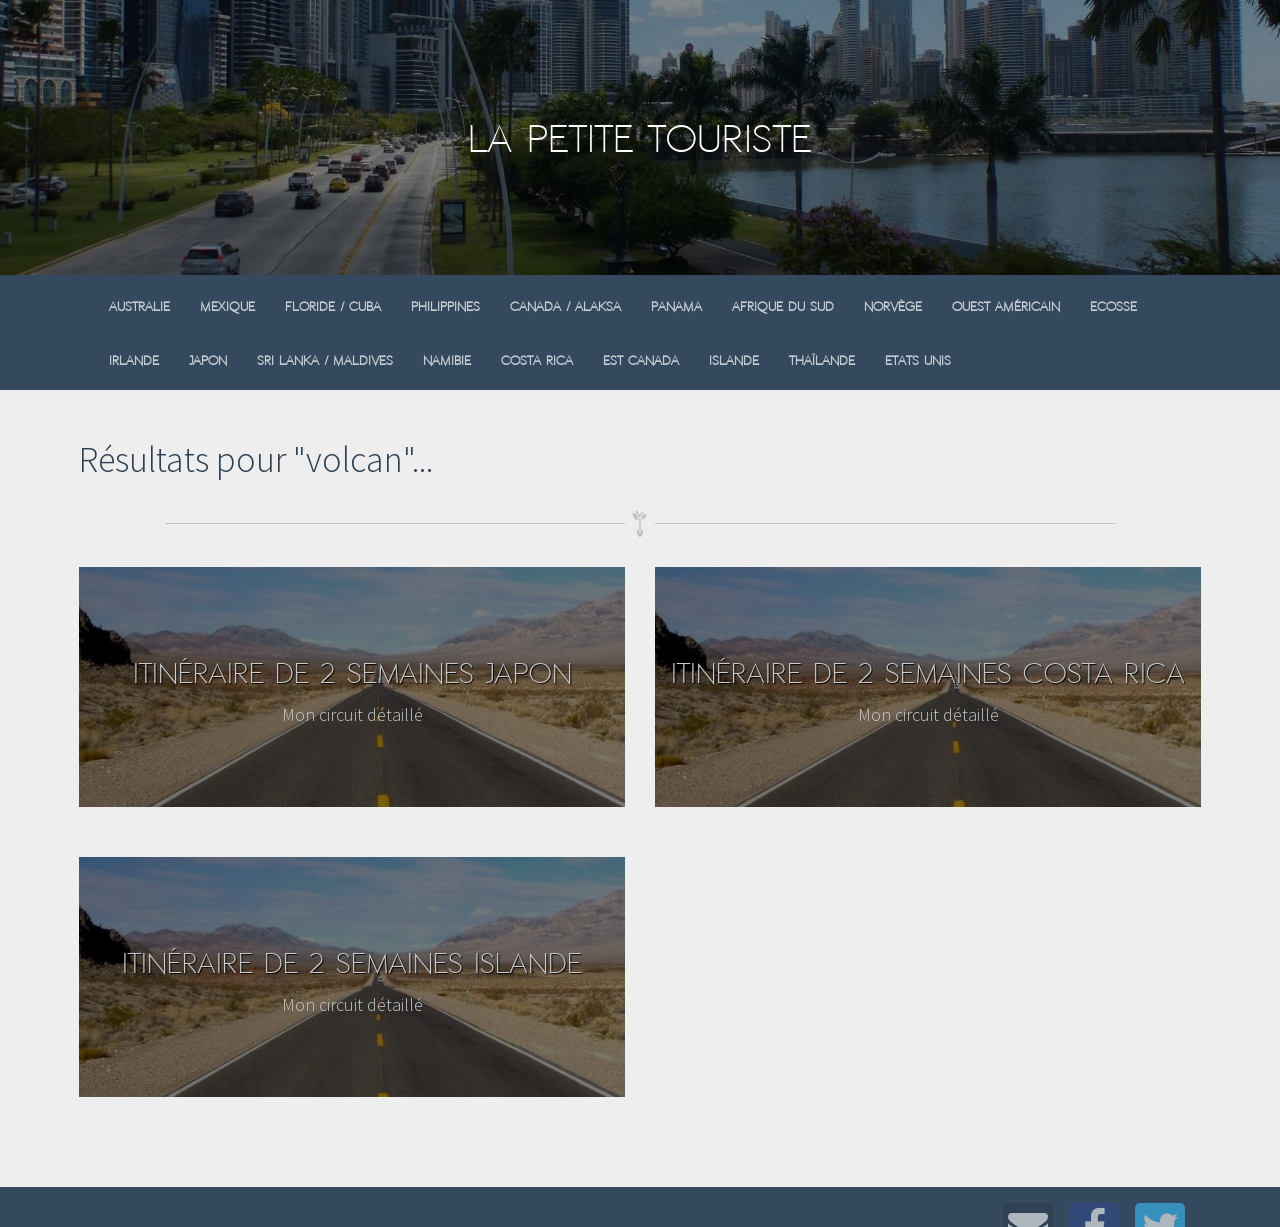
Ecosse (1113, 306)
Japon (208, 360)
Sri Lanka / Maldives (325, 360)
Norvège (893, 306)
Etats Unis (918, 360)
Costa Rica (537, 360)
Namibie (447, 360)
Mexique (227, 306)
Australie (139, 306)
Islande (734, 360)
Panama (676, 306)
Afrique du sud (783, 306)
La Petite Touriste (640, 138)
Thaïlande (822, 360)
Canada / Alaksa (565, 306)
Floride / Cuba (333, 306)
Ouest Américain (1006, 306)
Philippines (445, 306)
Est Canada (641, 360)
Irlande (134, 360)
